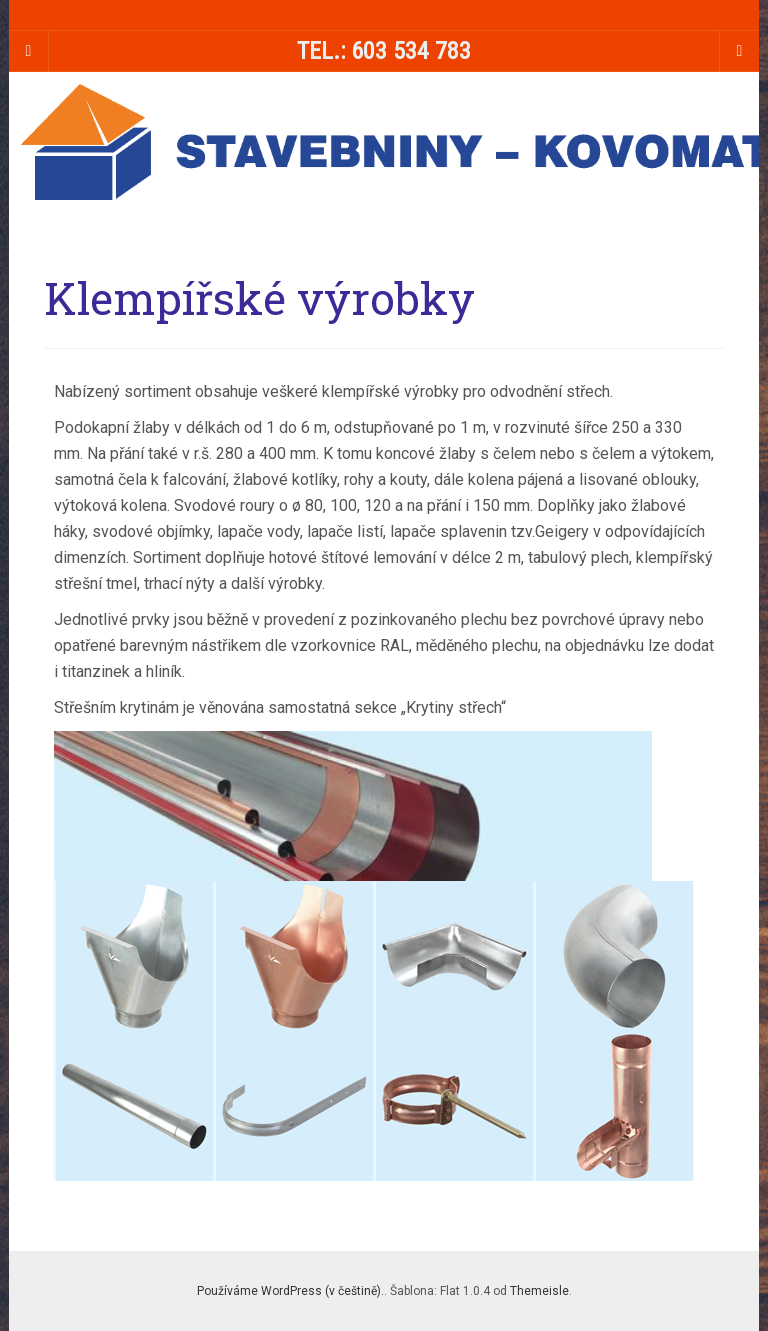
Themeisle (539, 1291)
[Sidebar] (29, 51)
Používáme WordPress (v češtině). (290, 1291)
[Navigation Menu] (739, 51)
